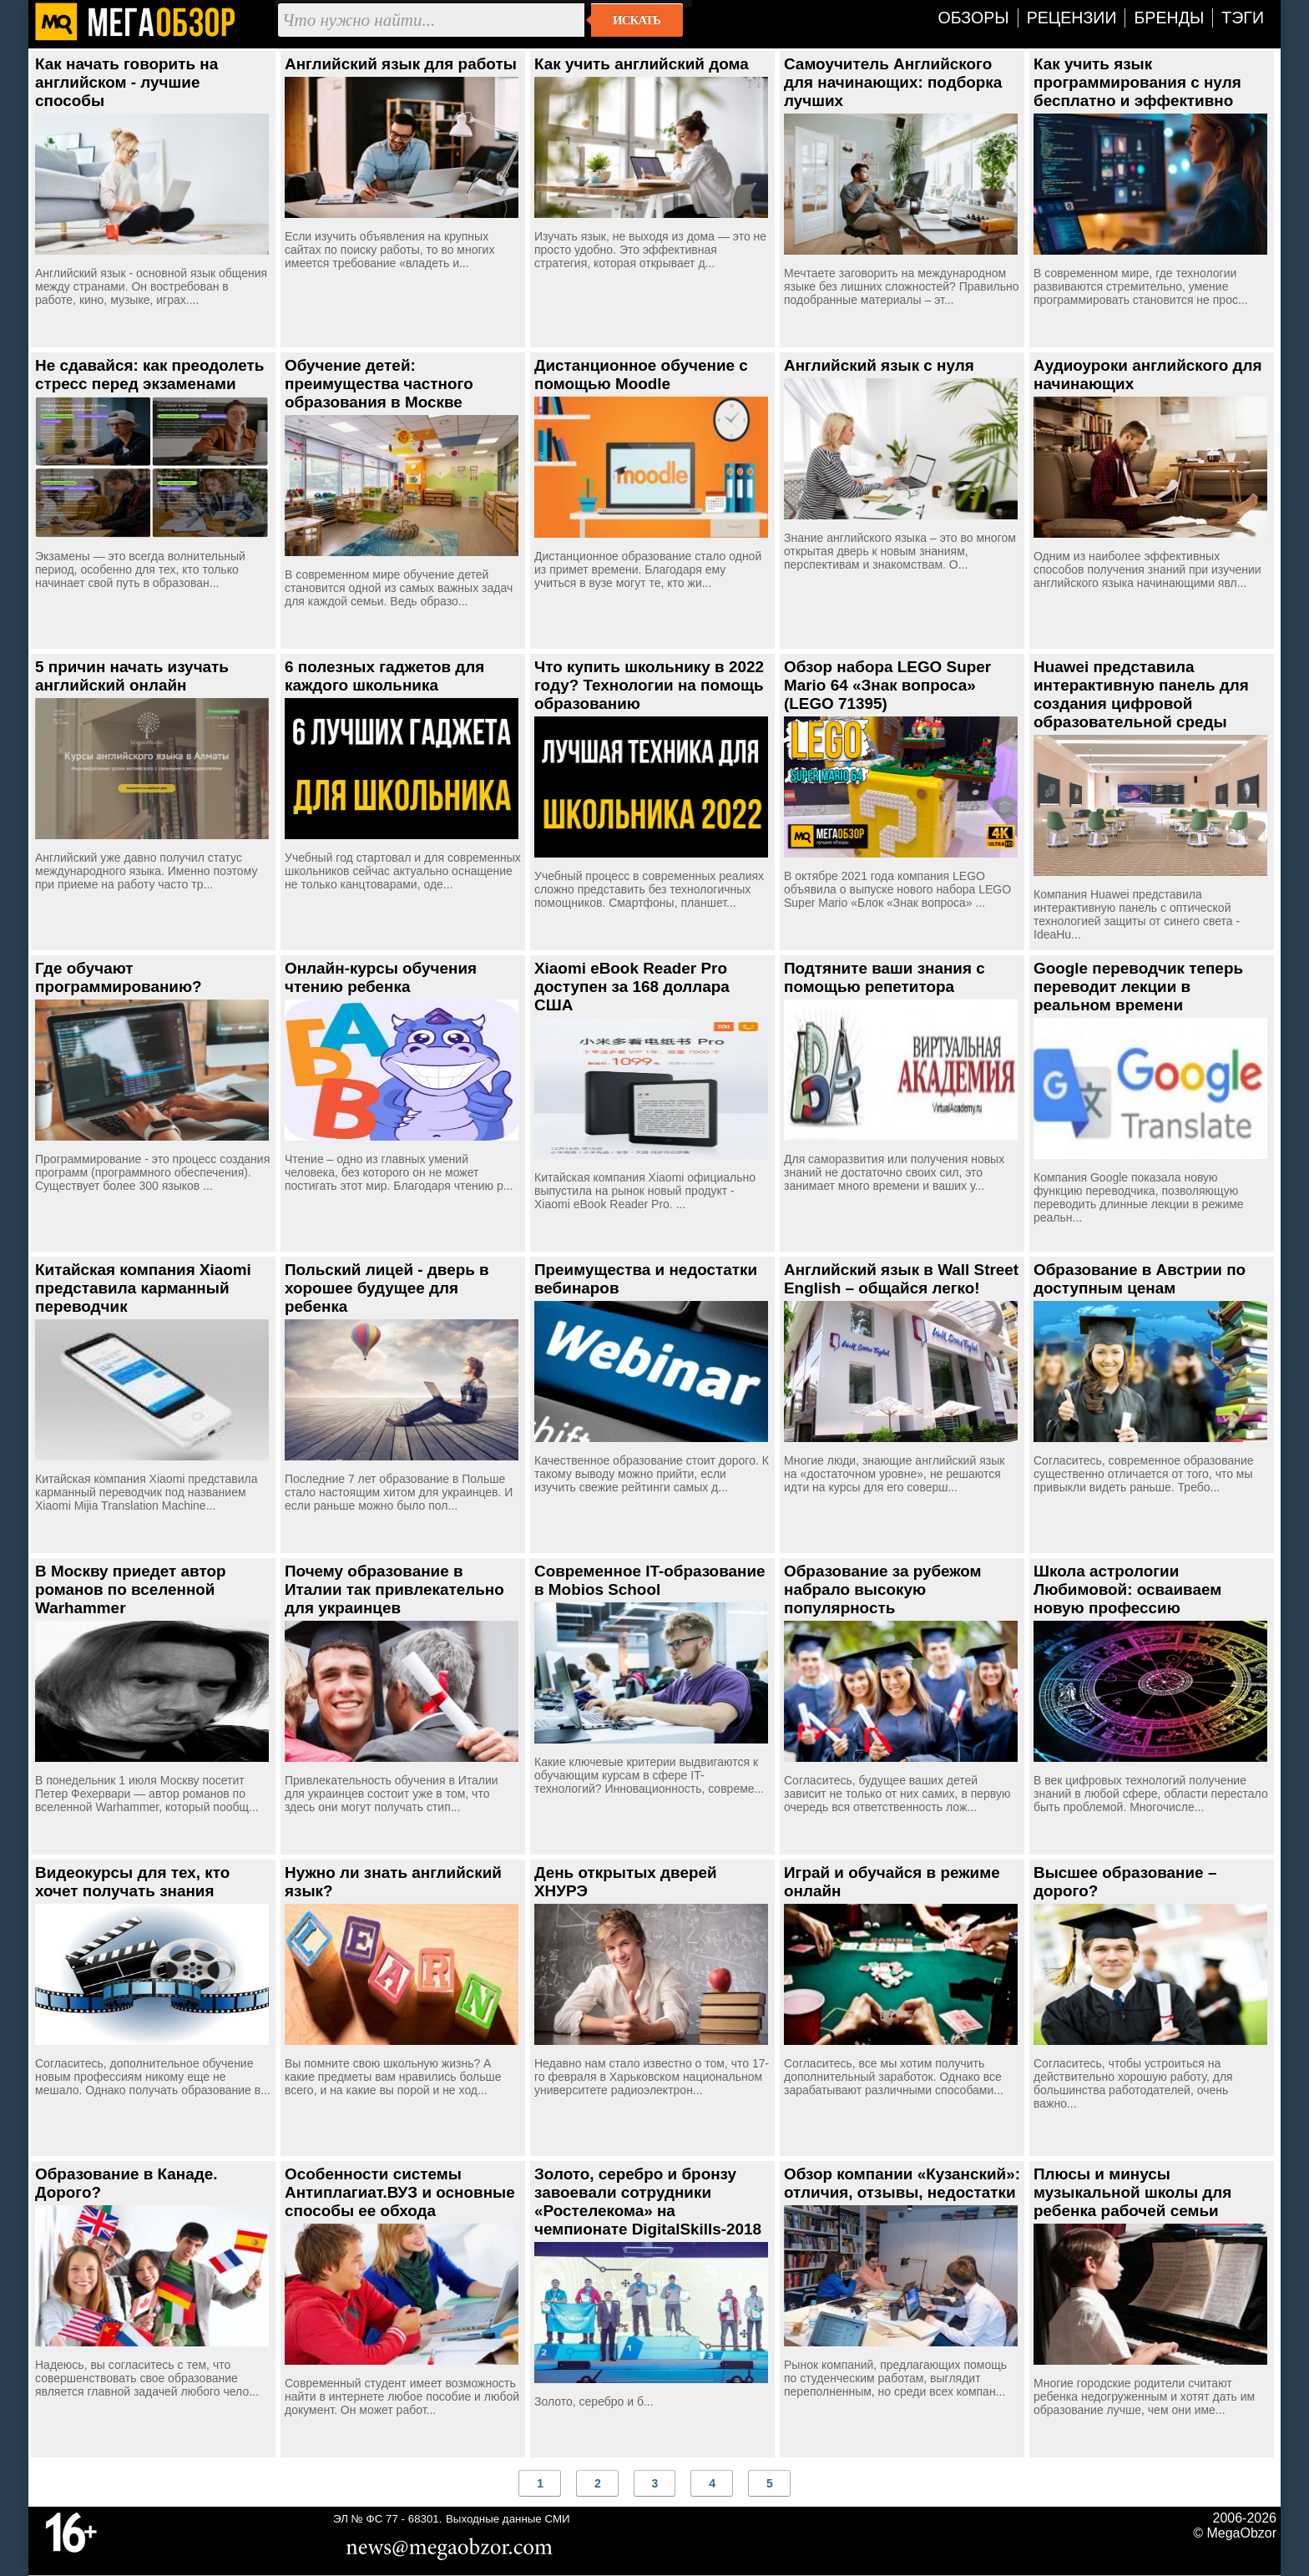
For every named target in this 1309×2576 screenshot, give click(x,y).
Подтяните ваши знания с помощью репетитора (884, 977)
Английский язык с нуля (879, 365)
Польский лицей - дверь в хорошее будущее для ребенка (387, 1288)
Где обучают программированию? (118, 977)
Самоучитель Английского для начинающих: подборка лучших (893, 82)
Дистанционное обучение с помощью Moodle (641, 374)
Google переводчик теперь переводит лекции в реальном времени (1138, 986)
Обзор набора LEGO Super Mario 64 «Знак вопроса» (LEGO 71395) (887, 685)
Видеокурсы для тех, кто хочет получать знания (132, 1882)
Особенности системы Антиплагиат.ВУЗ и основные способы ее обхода (400, 2192)
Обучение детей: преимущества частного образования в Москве (379, 384)
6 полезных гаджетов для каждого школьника (384, 676)
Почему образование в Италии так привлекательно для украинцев (394, 1589)
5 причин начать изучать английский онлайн (132, 676)
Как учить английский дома (641, 64)
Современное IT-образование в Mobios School (650, 1580)
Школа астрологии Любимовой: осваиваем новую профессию (1127, 1589)
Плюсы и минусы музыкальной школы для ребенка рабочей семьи (1132, 2192)
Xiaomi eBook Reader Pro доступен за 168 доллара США (632, 986)
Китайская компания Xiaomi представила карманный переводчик (143, 1288)
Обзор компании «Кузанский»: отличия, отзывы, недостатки (902, 2183)
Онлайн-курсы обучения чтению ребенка (381, 977)
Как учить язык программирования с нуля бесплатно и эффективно (1137, 82)
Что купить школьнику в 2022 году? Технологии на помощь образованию (649, 685)
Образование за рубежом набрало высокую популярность (883, 1589)
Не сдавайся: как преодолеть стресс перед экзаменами (149, 374)
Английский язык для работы (401, 64)
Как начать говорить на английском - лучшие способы (126, 82)
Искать (636, 20)
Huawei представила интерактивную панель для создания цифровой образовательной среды (1141, 694)
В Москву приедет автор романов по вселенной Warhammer (130, 1589)
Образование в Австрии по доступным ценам (1140, 1279)
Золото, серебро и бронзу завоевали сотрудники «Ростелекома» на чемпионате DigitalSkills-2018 (647, 2201)
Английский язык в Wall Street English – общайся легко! (901, 1279)
